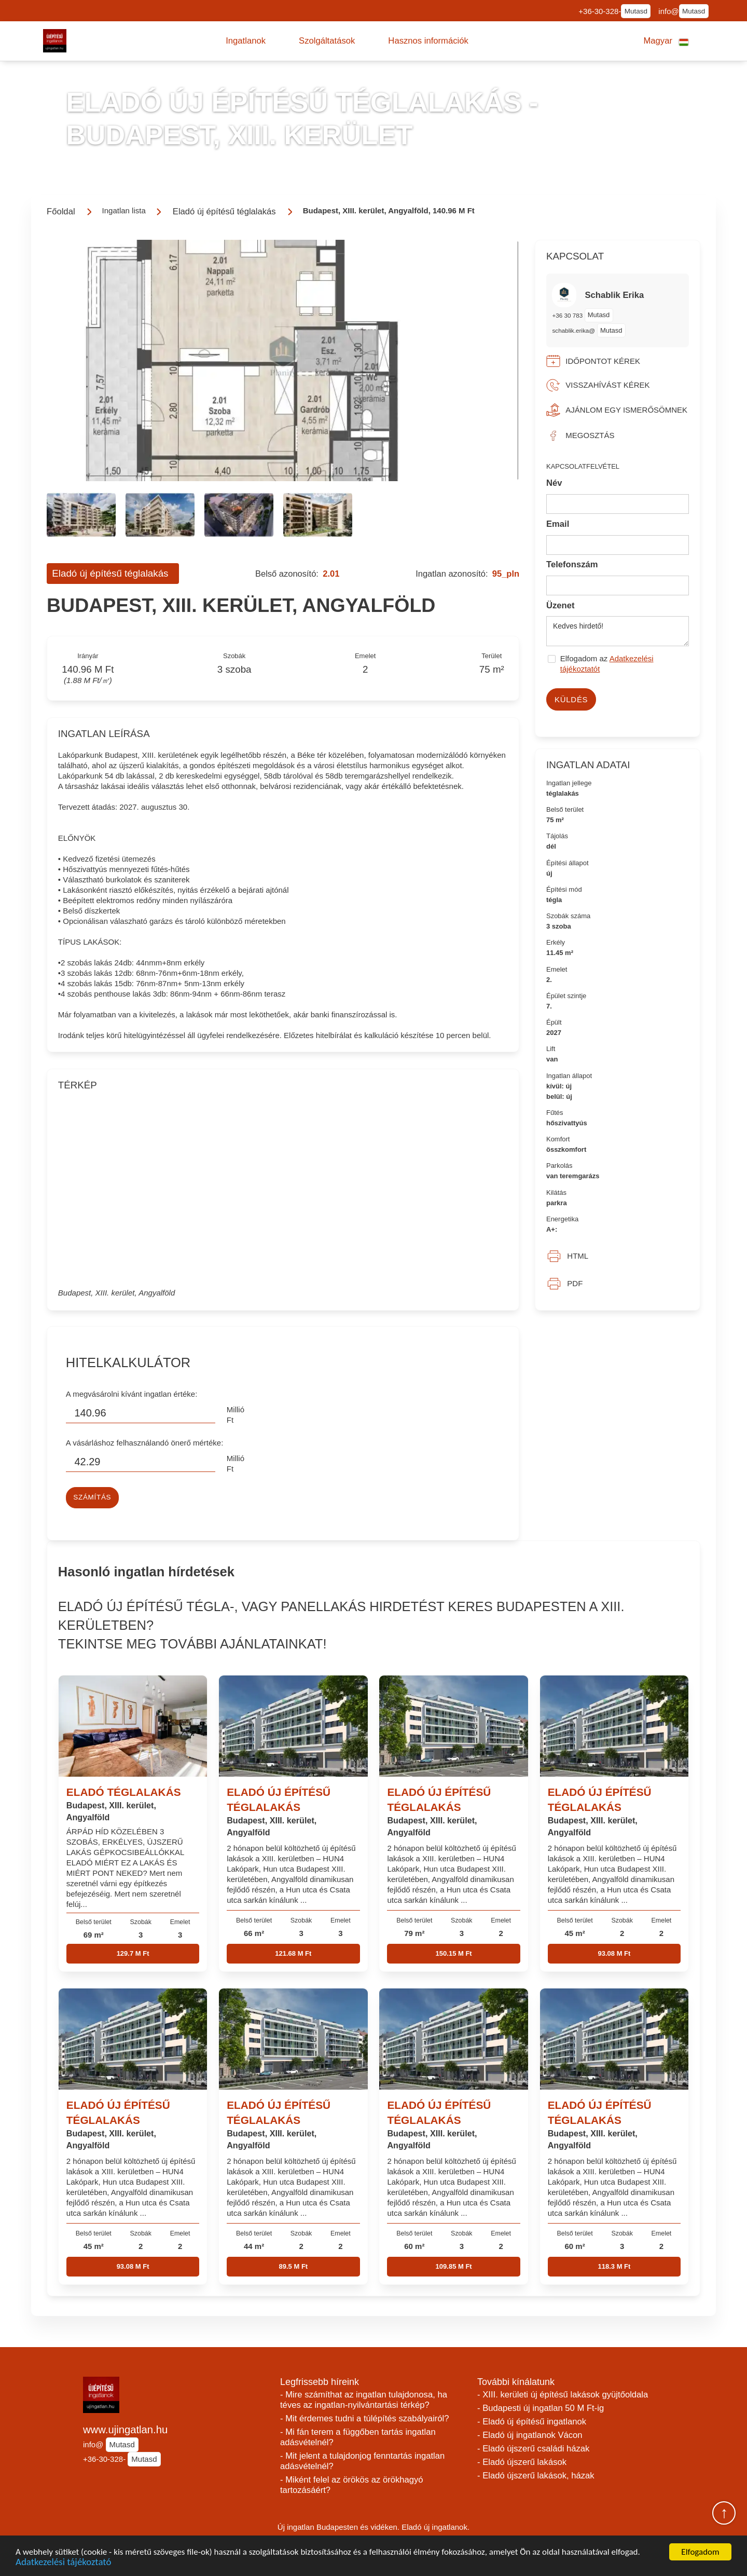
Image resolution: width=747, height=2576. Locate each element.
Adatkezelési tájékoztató (63, 2563)
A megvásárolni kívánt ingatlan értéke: (131, 1393)
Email (557, 524)
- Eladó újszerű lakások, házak (535, 2475)
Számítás (92, 1497)
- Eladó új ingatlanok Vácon (530, 2435)
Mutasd (636, 11)
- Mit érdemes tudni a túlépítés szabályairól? (364, 2418)
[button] (245, 41)
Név (554, 483)
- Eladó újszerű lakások (521, 2462)
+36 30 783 (568, 314)
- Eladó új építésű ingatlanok (531, 2422)
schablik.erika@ (573, 330)
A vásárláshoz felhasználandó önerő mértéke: (145, 1442)
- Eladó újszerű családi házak (533, 2449)
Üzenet (560, 605)
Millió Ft (235, 1414)
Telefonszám (572, 564)
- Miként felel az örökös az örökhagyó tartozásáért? (351, 2485)
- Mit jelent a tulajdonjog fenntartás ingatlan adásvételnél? (362, 2461)
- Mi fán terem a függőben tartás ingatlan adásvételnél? (358, 2437)
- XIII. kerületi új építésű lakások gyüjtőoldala (562, 2395)
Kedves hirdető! (617, 631)
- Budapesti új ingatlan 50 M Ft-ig (540, 2408)
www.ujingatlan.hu (125, 2429)
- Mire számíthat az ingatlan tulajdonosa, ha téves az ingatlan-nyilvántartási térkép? (363, 2400)
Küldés (571, 699)
